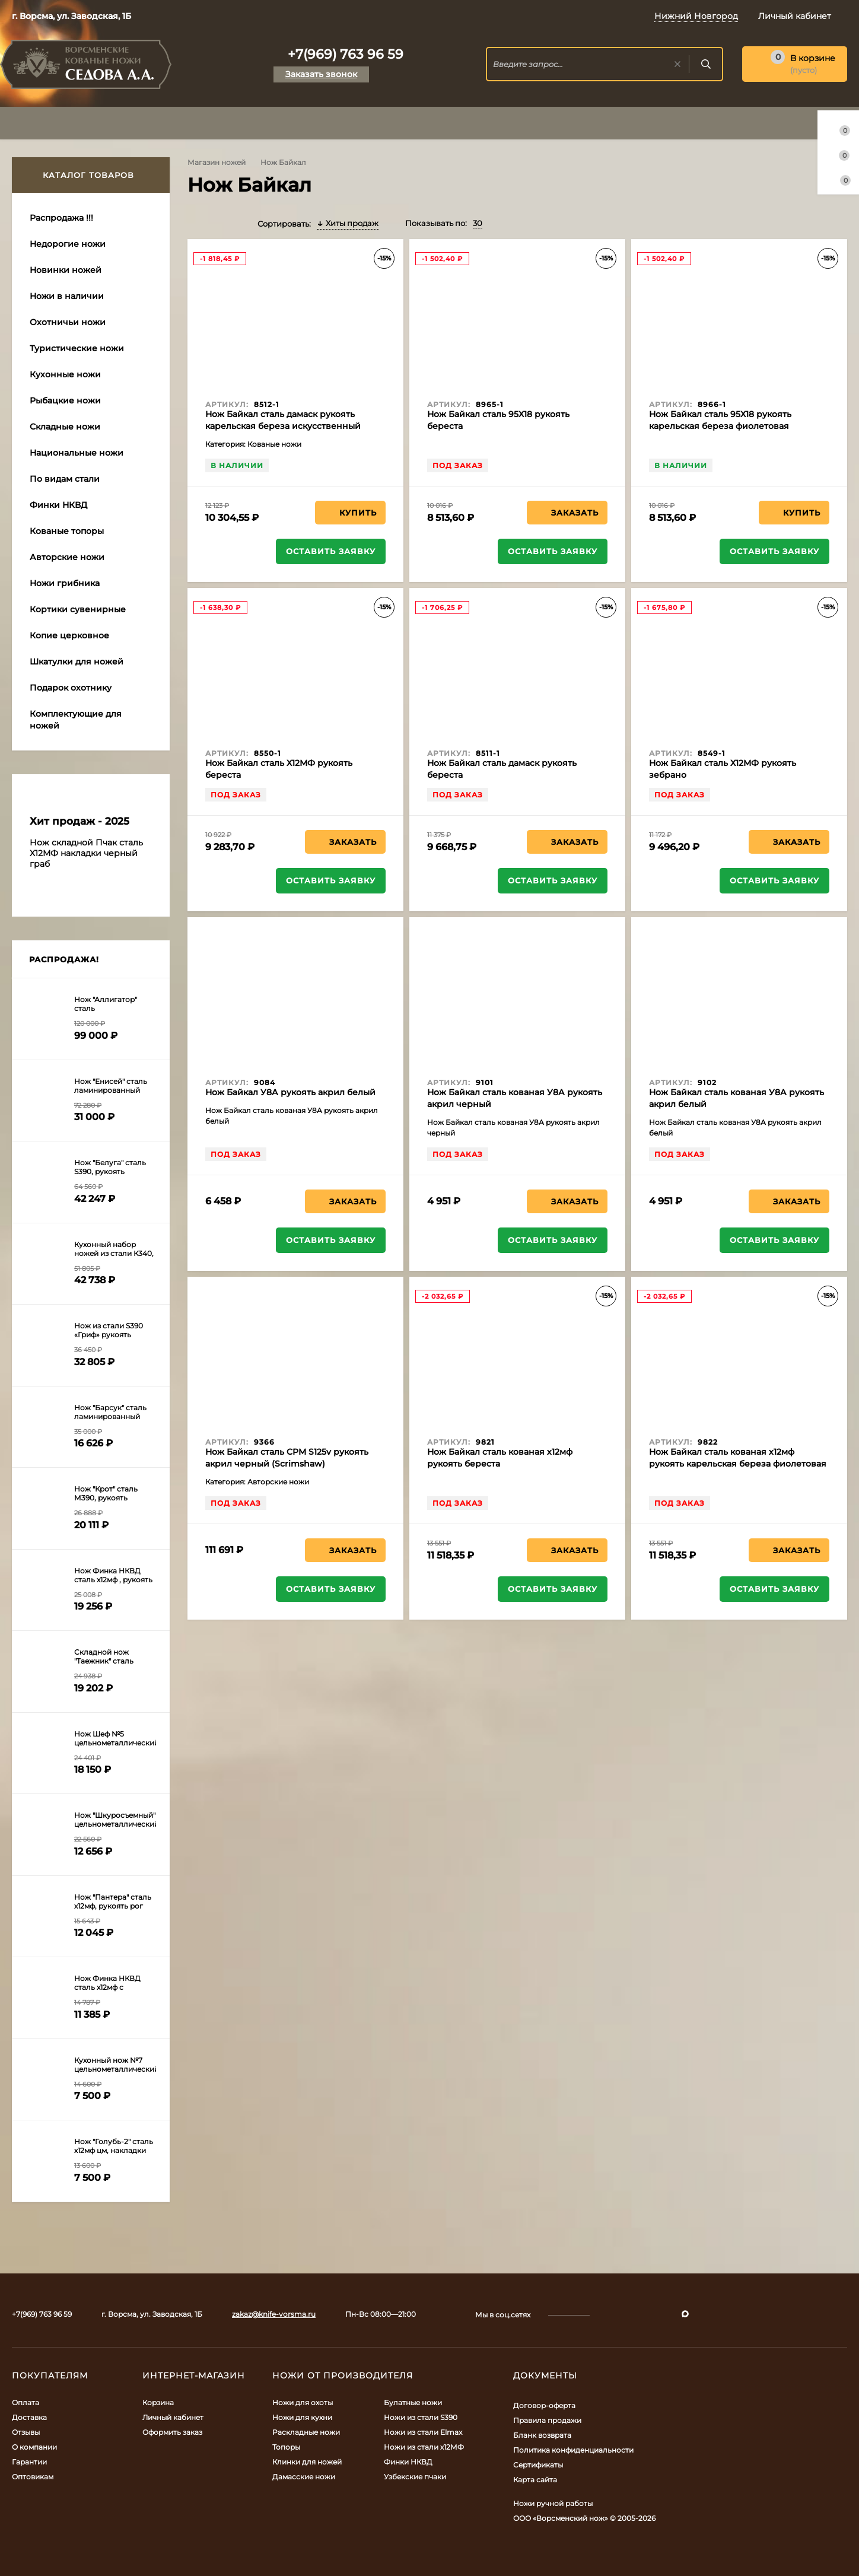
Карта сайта (535, 2479)
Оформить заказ (172, 2432)
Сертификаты (538, 2464)
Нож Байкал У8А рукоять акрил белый (290, 1092)
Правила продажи (547, 2420)
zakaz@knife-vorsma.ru (274, 2314)
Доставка (29, 2417)
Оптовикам (32, 2476)
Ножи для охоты (302, 2402)
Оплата (25, 2402)
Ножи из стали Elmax (423, 2432)
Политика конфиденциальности (573, 2449)
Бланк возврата (542, 2435)
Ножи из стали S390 (420, 2417)
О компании (34, 2447)
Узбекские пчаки (415, 2476)
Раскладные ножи (306, 2432)
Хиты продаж (347, 223)
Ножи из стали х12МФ (424, 2447)
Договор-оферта (544, 2405)
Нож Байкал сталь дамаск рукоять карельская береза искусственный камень (283, 426)
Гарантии (29, 2461)
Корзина (158, 2402)
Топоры (286, 2447)
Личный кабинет (172, 2417)
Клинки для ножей (307, 2461)
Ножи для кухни (302, 2417)
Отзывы (26, 2432)
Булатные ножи (413, 2402)
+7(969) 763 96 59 (345, 54)
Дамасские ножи (303, 2476)
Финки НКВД (408, 2461)
